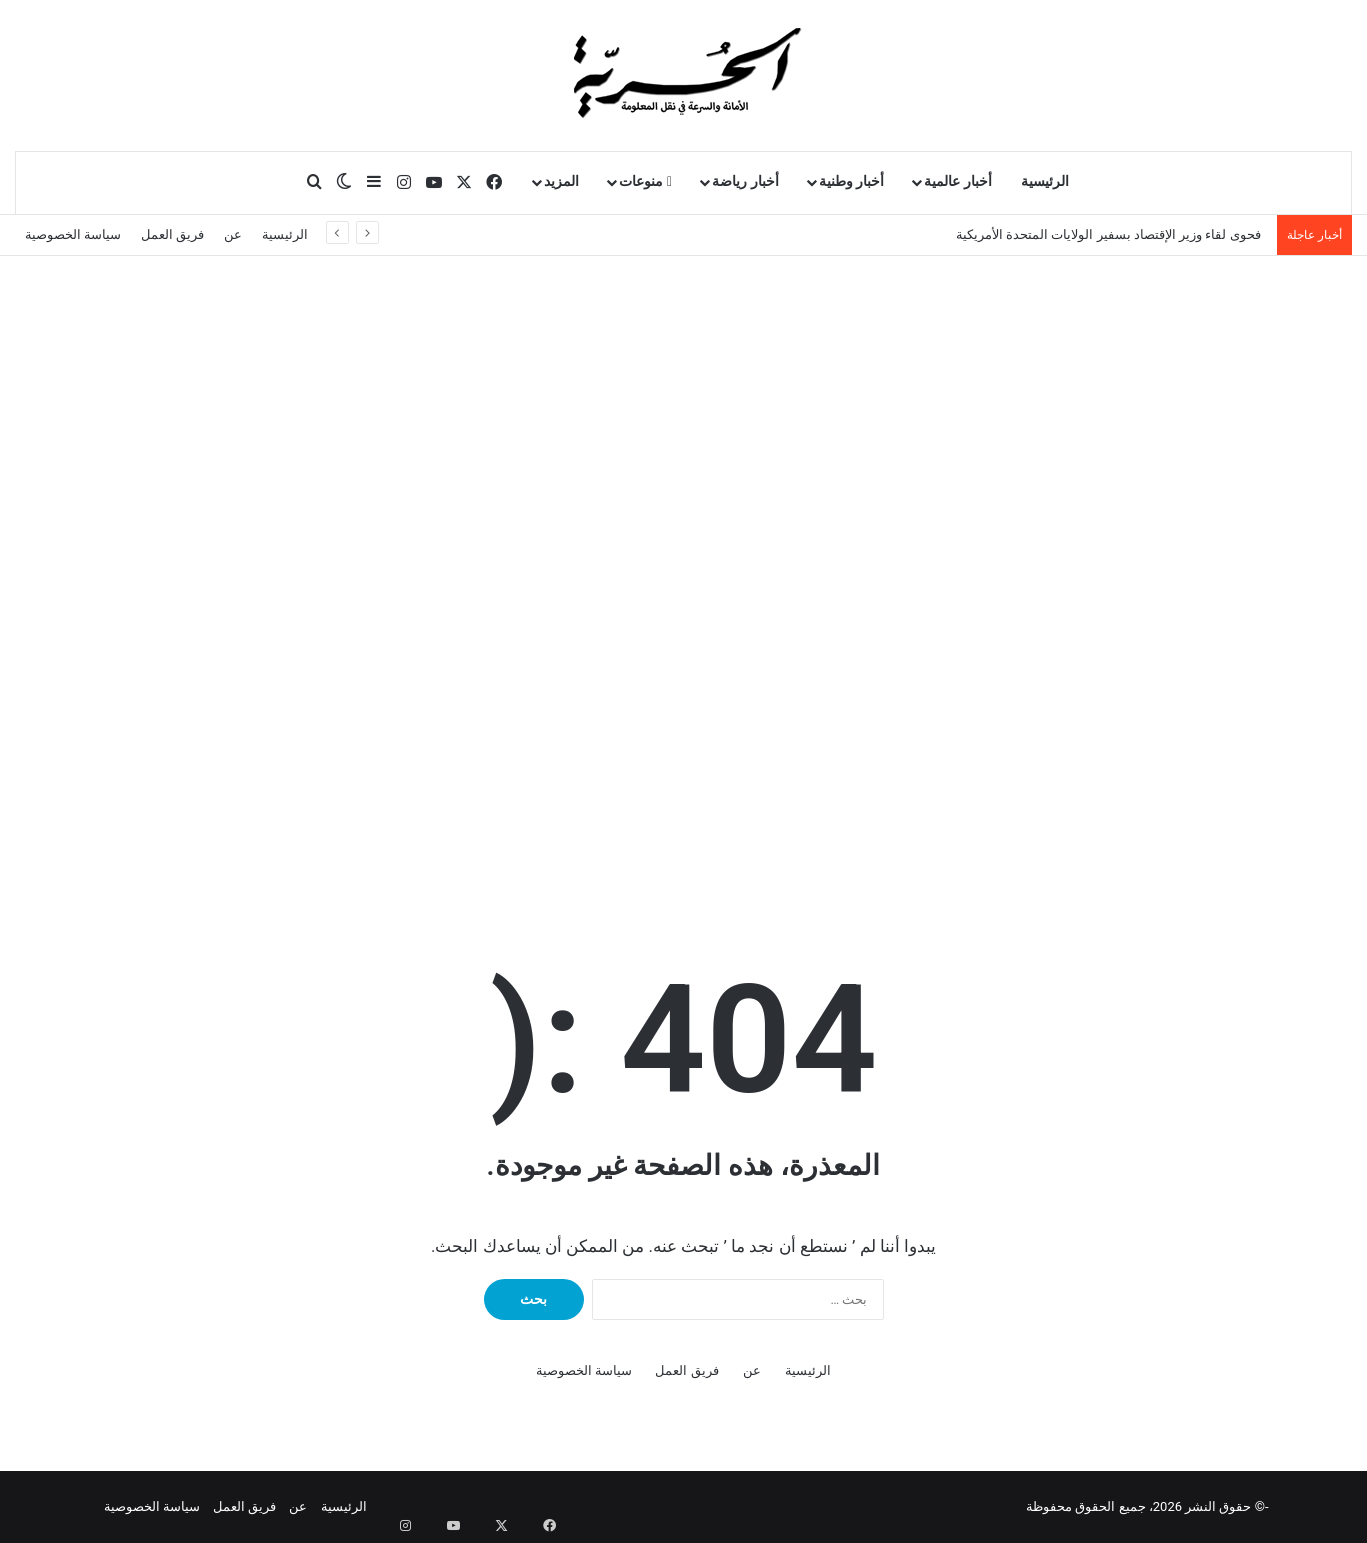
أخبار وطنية (852, 181)
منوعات (645, 181)
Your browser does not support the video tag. (867, 726)
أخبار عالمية (958, 181)
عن (233, 234)
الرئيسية (1045, 181)
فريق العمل (172, 234)
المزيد (561, 181)
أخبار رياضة (745, 181)
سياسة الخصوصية (73, 234)
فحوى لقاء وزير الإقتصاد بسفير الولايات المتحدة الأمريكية (1111, 234)
